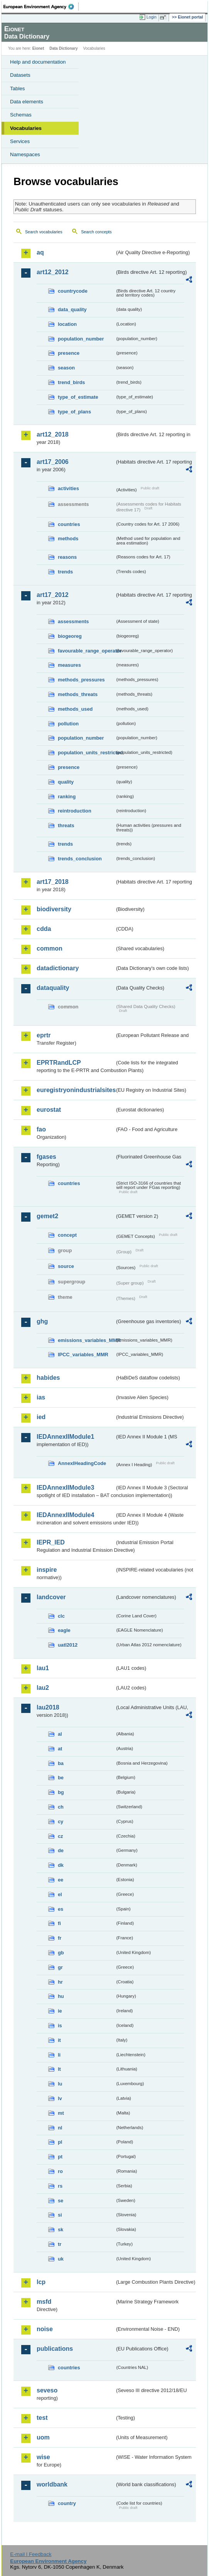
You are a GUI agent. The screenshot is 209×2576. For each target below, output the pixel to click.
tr (59, 2244)
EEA (41, 6)
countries (69, 524)
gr (60, 1967)
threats (66, 825)
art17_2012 (53, 595)
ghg (42, 1321)
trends (65, 572)
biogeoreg (70, 636)
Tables (17, 88)
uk (61, 2259)
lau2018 (48, 1707)
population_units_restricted (86, 752)
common (49, 948)
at (60, 1749)
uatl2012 (68, 1645)
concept (67, 1235)
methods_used (75, 709)
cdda (44, 929)
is (60, 2025)
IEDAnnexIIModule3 (65, 1487)
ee (60, 1880)
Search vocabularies (43, 231)
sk (60, 2229)
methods (68, 538)
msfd (44, 2301)
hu (61, 1996)
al (60, 1734)
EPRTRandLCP (59, 1062)
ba (61, 1763)
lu (60, 2084)
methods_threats (78, 694)
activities (68, 488)
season (66, 368)
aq (40, 252)
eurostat (49, 1109)
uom (43, 2437)
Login (152, 17)
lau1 (43, 1668)
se (60, 2200)
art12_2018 (53, 434)
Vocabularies (26, 128)
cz (60, 1836)
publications (55, 2348)
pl (60, 2142)
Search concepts (96, 231)
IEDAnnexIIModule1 (65, 1436)
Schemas (21, 115)
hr (60, 1982)
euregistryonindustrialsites (76, 1090)
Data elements (26, 102)
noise (45, 2329)
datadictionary (58, 968)
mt (61, 2113)
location (67, 324)
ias (41, 1397)
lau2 (43, 1687)
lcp (41, 2282)
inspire (47, 1569)
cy (60, 1821)
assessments (73, 621)
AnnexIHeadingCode (82, 1463)
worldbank (52, 2484)
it (59, 2040)
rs (60, 2186)
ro (60, 2171)
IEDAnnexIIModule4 (65, 1515)
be (61, 1777)
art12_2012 (53, 272)
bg (61, 1792)
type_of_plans (74, 412)
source (66, 1266)
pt (60, 2157)
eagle (64, 1630)
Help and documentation (38, 62)
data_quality (72, 309)
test (42, 2417)
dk (61, 1865)
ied (41, 1417)
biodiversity (54, 909)
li (59, 2055)
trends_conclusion (80, 858)
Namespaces (25, 154)
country (67, 2503)
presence (68, 353)
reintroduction (74, 811)
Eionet (38, 48)
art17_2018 (53, 881)
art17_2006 (53, 462)
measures (69, 665)
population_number (81, 339)
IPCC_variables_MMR (83, 1354)
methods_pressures (81, 680)
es (60, 1909)
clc (61, 1616)
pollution (68, 724)
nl (60, 2128)
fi (59, 1923)
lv (60, 2098)
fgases (46, 1156)
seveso (47, 2390)
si (60, 2215)
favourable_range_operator (86, 651)
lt (59, 2069)
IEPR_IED (51, 1542)
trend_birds (71, 382)
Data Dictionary (63, 48)
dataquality (53, 988)
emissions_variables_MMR (86, 1340)
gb (61, 1953)
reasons (67, 557)
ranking (67, 796)
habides (48, 1377)
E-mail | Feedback (30, 2554)
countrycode (73, 291)
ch (61, 1807)
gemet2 (47, 1216)
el (60, 1894)
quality (66, 782)
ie (60, 2011)
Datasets (20, 75)
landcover (51, 1597)
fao (41, 1129)
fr (59, 1938)
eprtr (44, 1035)
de (61, 1850)
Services (20, 141)
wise (43, 2457)
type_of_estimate (78, 397)
